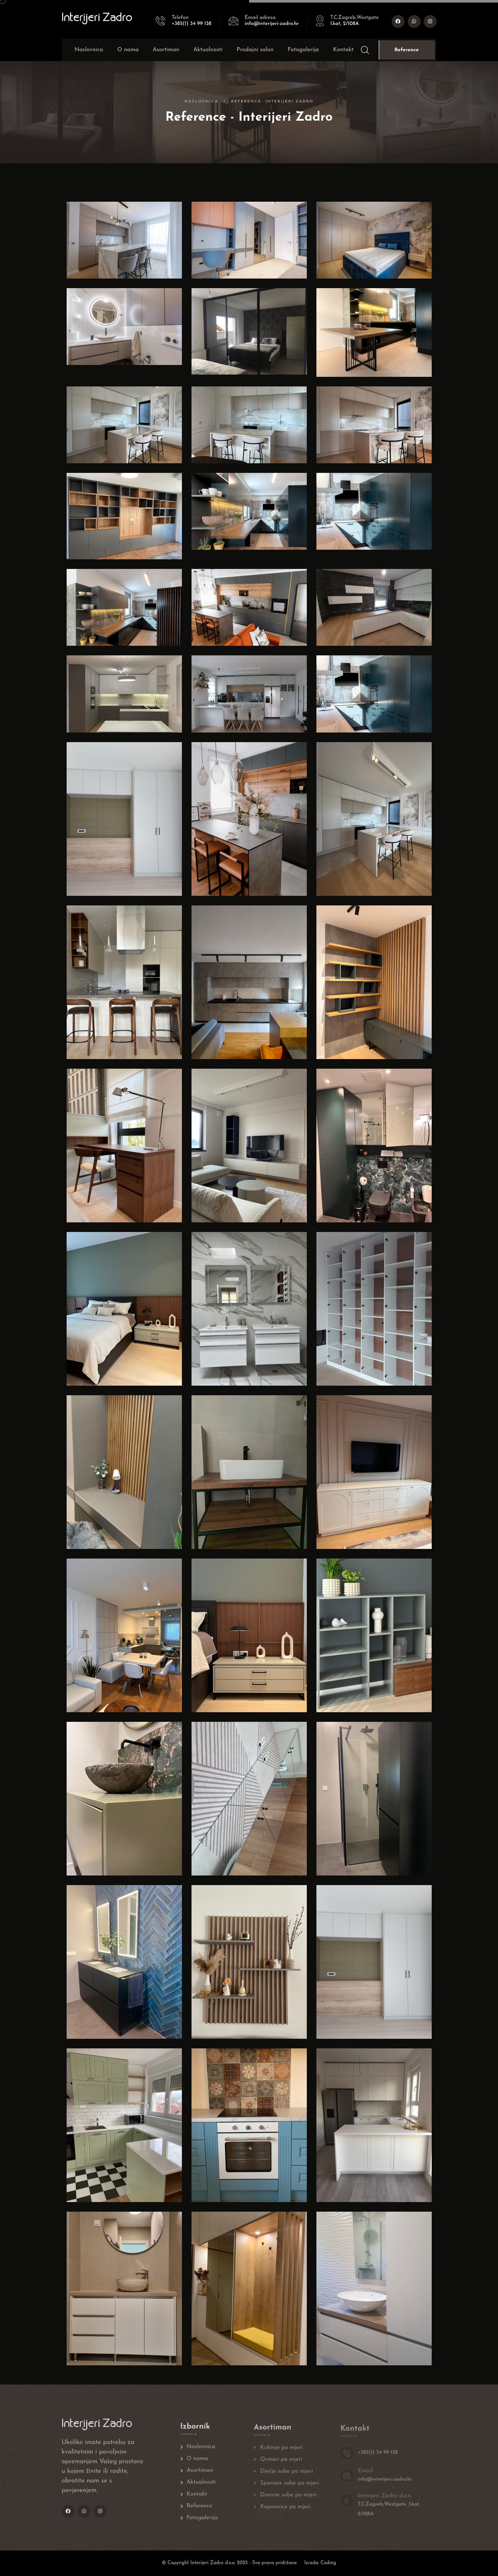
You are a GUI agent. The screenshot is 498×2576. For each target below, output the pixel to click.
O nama (128, 50)
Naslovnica (89, 50)
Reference (407, 50)
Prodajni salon (255, 50)
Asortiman (166, 50)
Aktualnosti (208, 50)
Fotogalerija (303, 50)
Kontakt (343, 50)
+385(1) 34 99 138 (191, 23)
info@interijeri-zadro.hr (272, 23)
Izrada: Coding (320, 2563)
